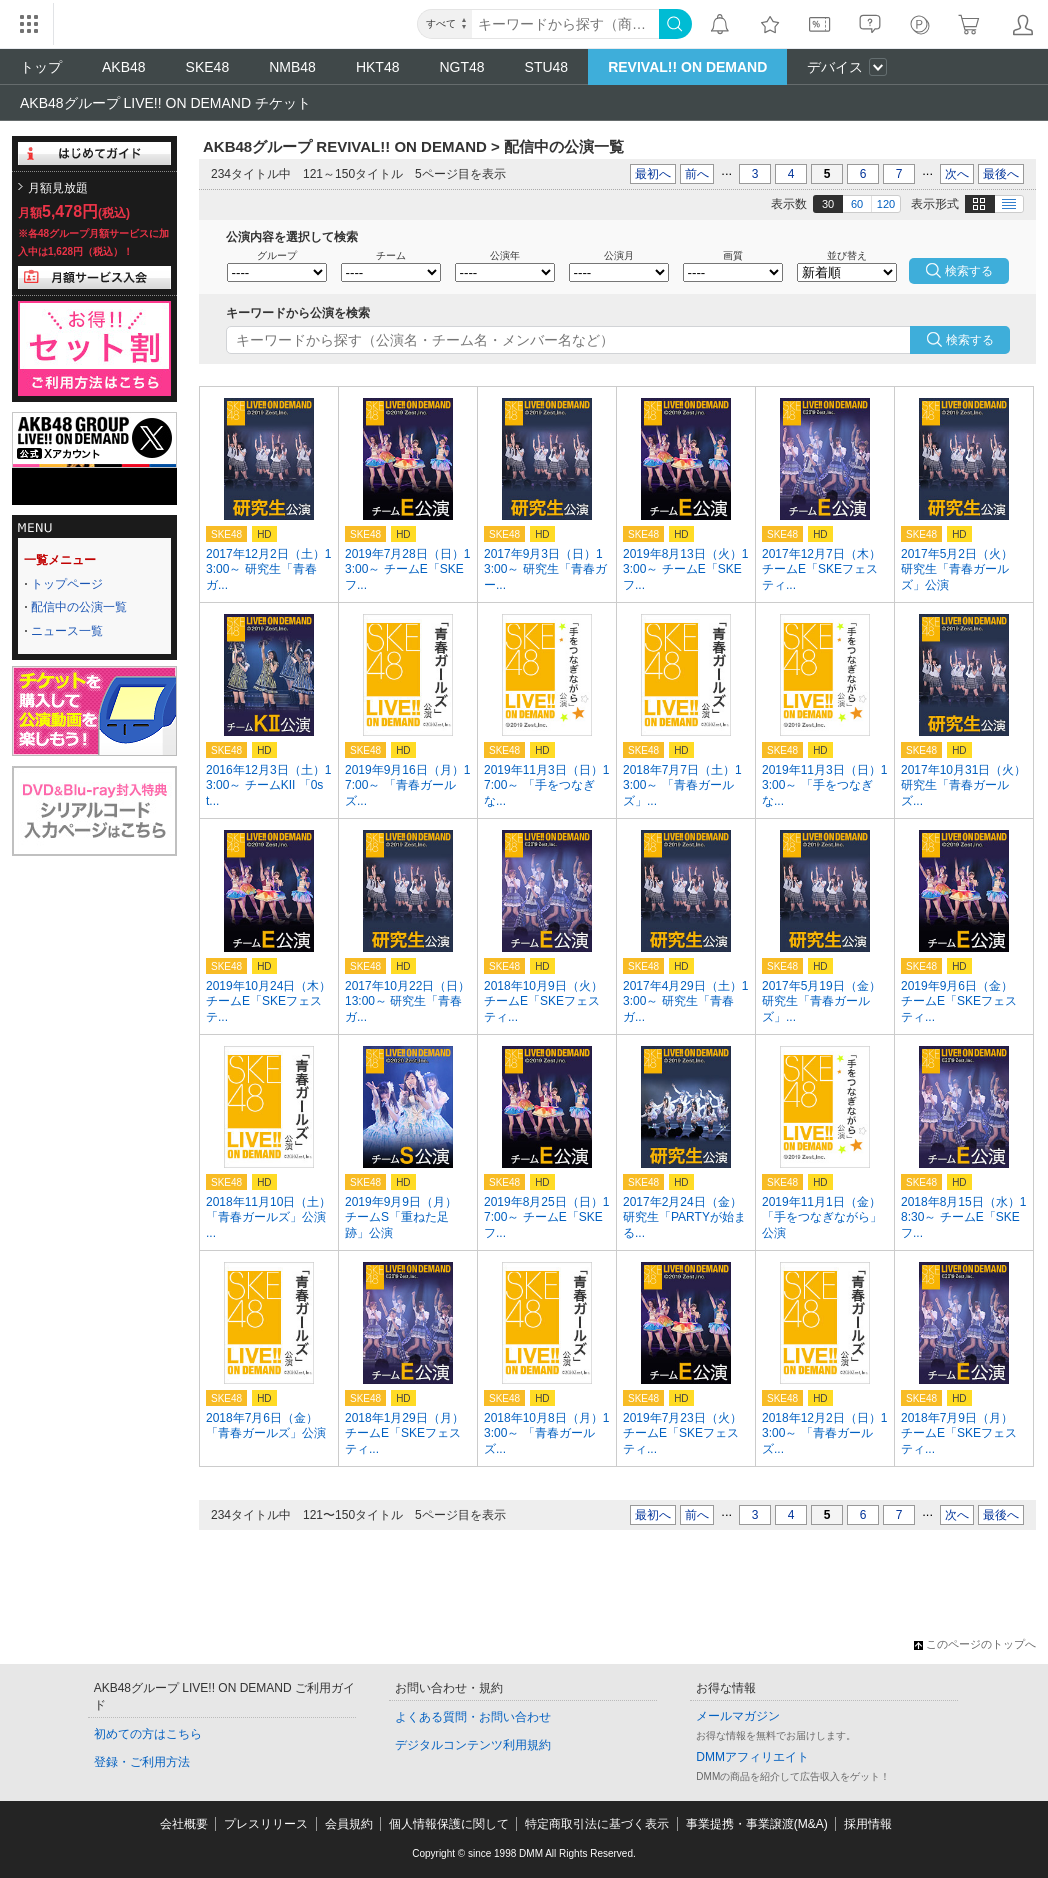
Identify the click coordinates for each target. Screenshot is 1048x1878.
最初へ (653, 174)
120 (886, 204)
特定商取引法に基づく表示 (597, 1824)
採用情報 (868, 1824)
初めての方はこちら (148, 1734)
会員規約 (349, 1824)
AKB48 (124, 67)
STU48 (547, 67)
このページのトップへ (975, 1644)
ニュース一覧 (67, 631)
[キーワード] (565, 24)
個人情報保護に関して (449, 1824)
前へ (697, 174)
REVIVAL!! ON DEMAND (687, 67)
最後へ (1001, 174)
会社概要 (184, 1824)
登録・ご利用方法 (142, 1762)
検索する (970, 340)
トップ (41, 67)
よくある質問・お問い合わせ (473, 1717)
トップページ (67, 584)
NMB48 (292, 67)
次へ (957, 174)
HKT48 (378, 67)
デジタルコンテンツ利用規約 (473, 1745)
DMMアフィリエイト (752, 1757)
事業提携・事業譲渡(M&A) (757, 1824)
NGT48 (461, 67)
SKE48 (208, 67)
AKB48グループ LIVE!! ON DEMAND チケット (165, 103)
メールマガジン (738, 1716)
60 (857, 204)
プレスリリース (266, 1824)
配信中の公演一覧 (79, 607)
